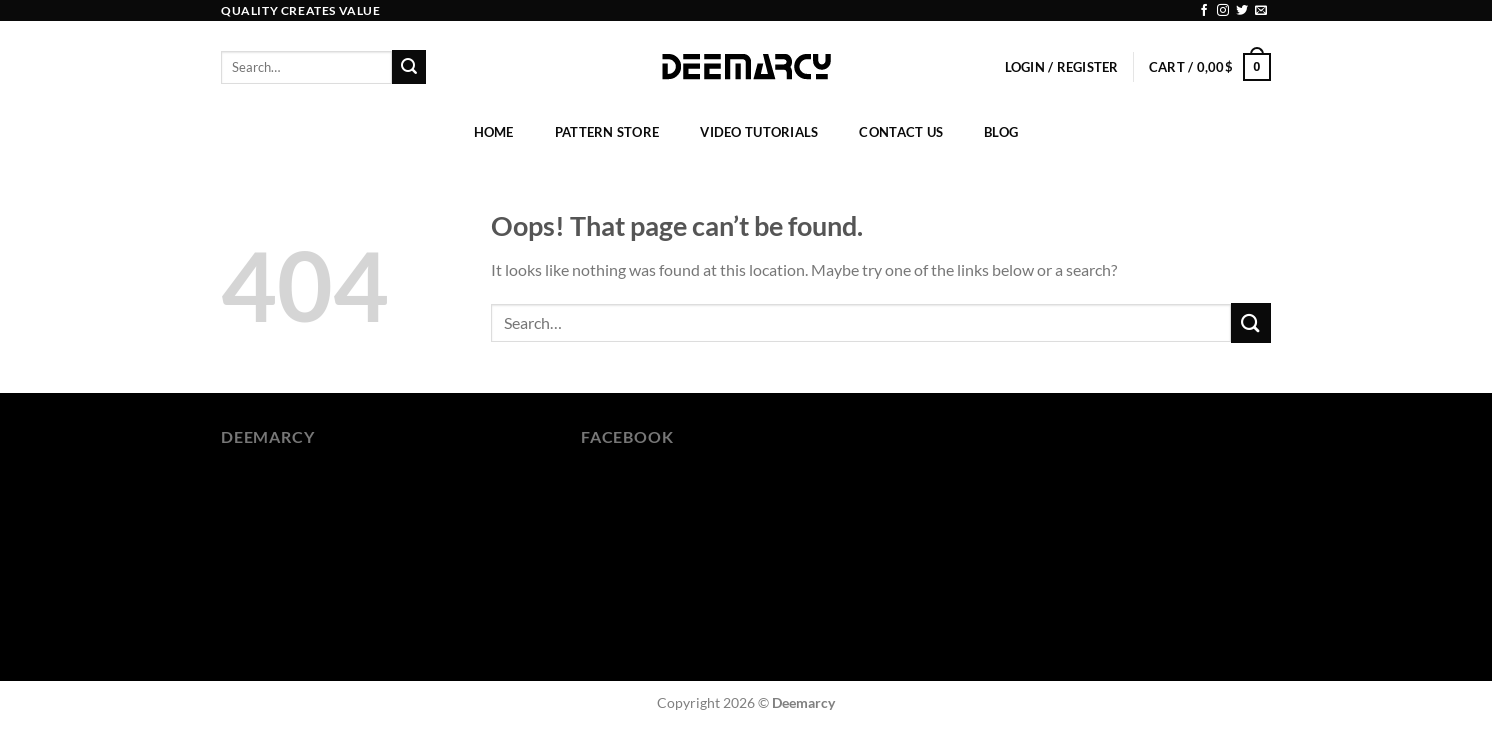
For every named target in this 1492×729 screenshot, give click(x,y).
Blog (1001, 132)
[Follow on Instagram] (1223, 11)
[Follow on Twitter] (1242, 11)
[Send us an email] (1261, 11)
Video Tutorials (759, 132)
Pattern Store (607, 132)
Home (494, 132)
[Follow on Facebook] (1204, 11)
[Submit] (409, 67)
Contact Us (901, 132)
